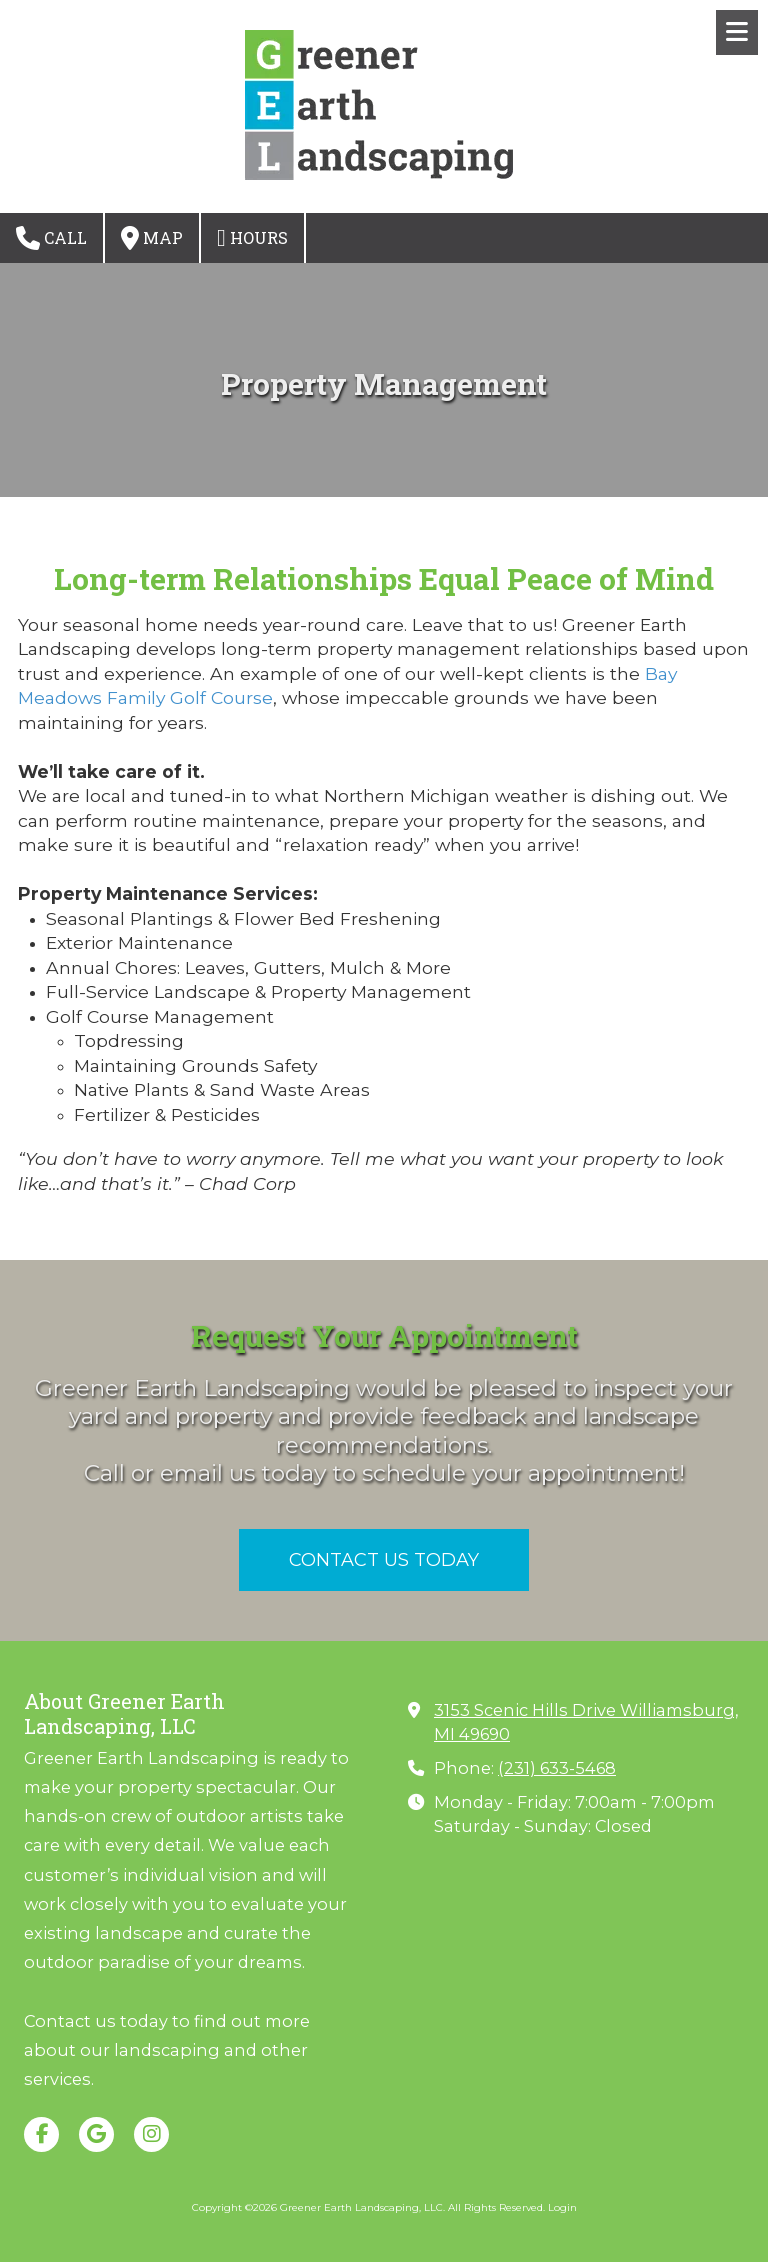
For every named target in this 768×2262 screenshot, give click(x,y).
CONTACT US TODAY (384, 1560)
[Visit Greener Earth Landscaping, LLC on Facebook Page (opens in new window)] (41, 2134)
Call (51, 238)
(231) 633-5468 (557, 1768)
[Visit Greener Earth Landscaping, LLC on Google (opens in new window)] (96, 2134)
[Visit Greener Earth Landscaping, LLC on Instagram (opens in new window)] (151, 2134)
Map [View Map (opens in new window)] (152, 238)
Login (562, 2207)
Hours (252, 238)
